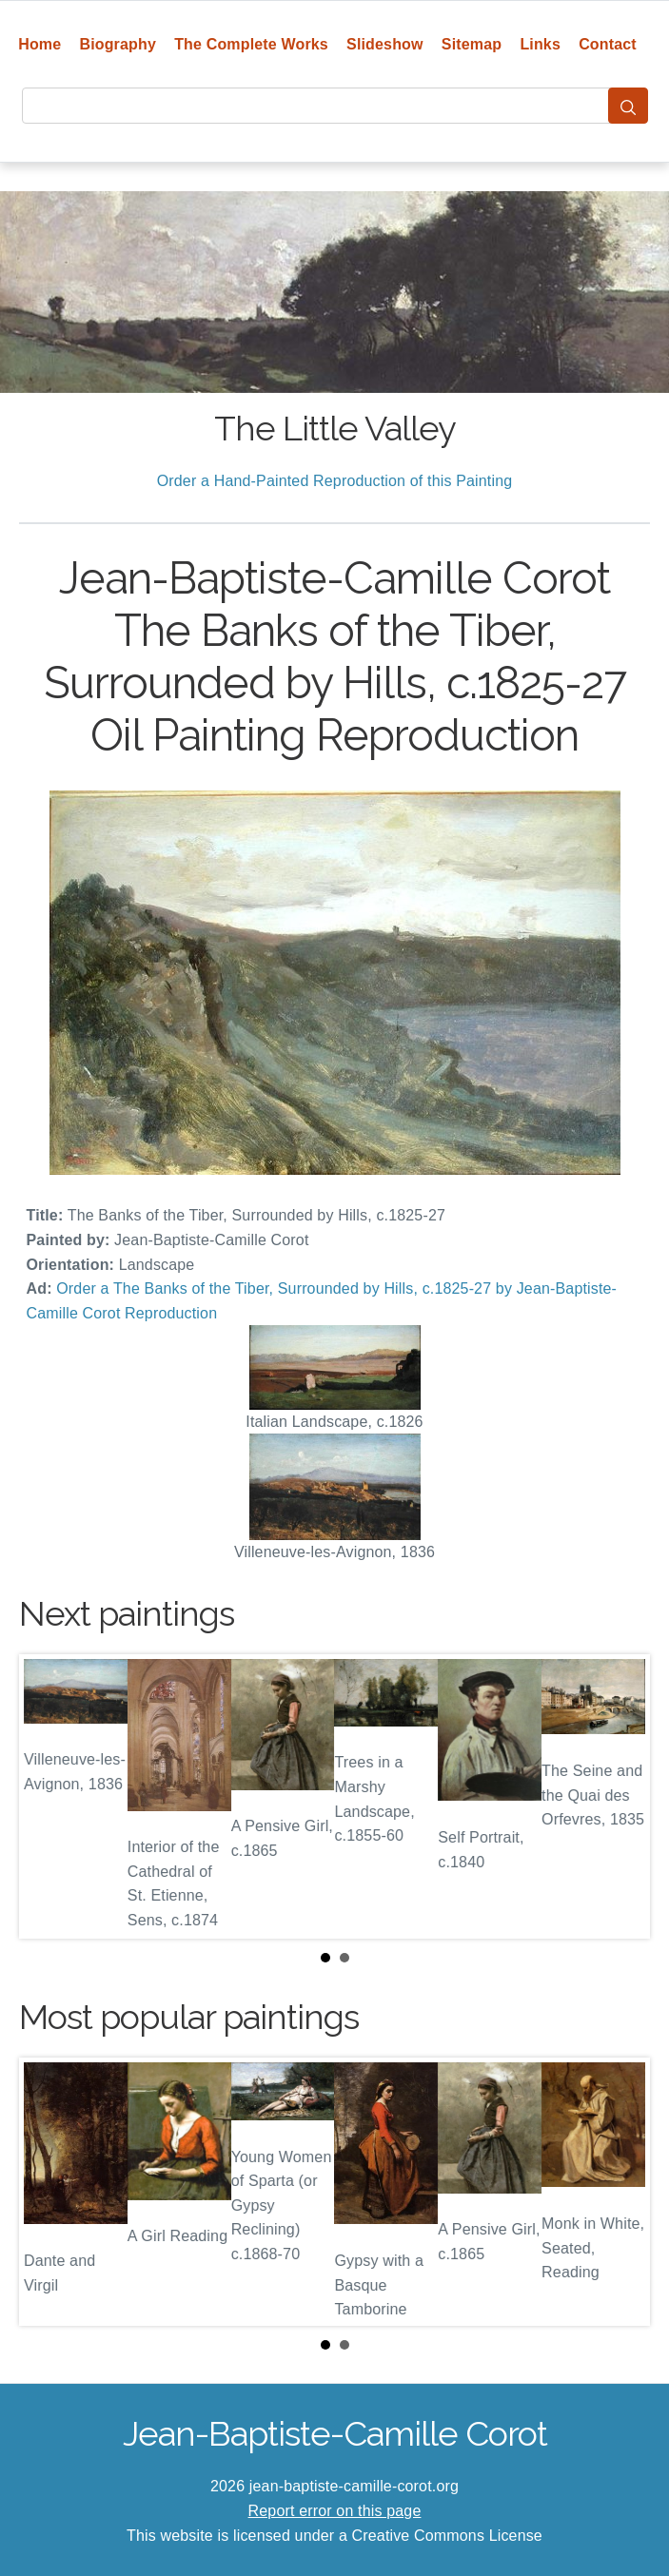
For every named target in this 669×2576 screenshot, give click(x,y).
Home (39, 44)
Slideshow (384, 44)
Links (540, 44)
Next (620, 1797)
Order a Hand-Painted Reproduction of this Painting (335, 481)
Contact (608, 44)
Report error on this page (335, 2511)
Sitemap (472, 44)
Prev (48, 1797)
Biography (117, 44)
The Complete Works (251, 44)
